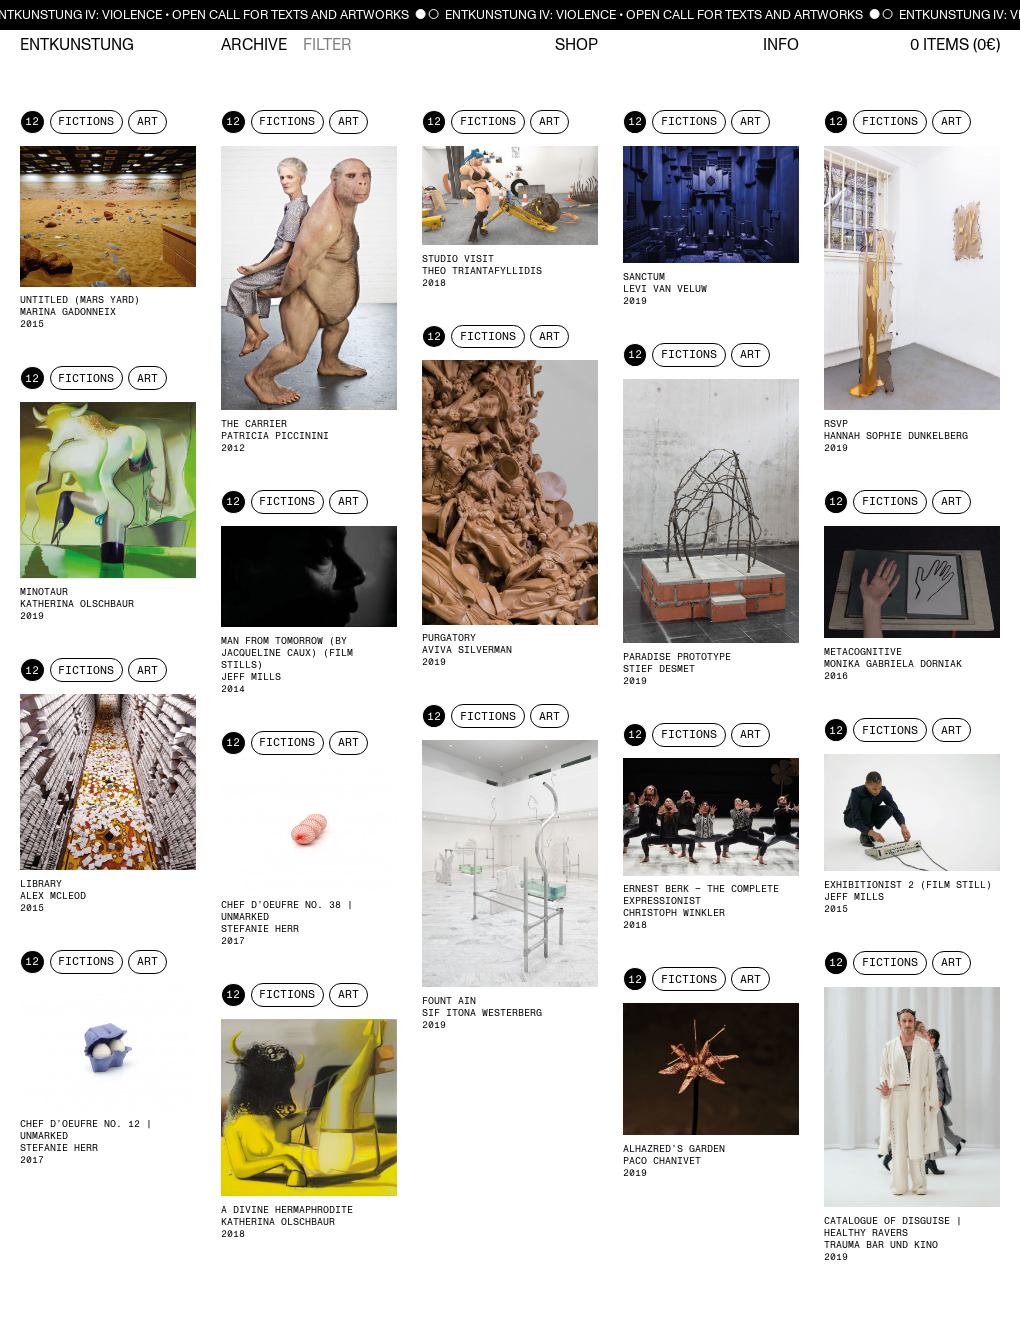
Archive (254, 45)
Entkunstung (77, 45)
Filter (327, 45)
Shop (576, 45)
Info (781, 45)
